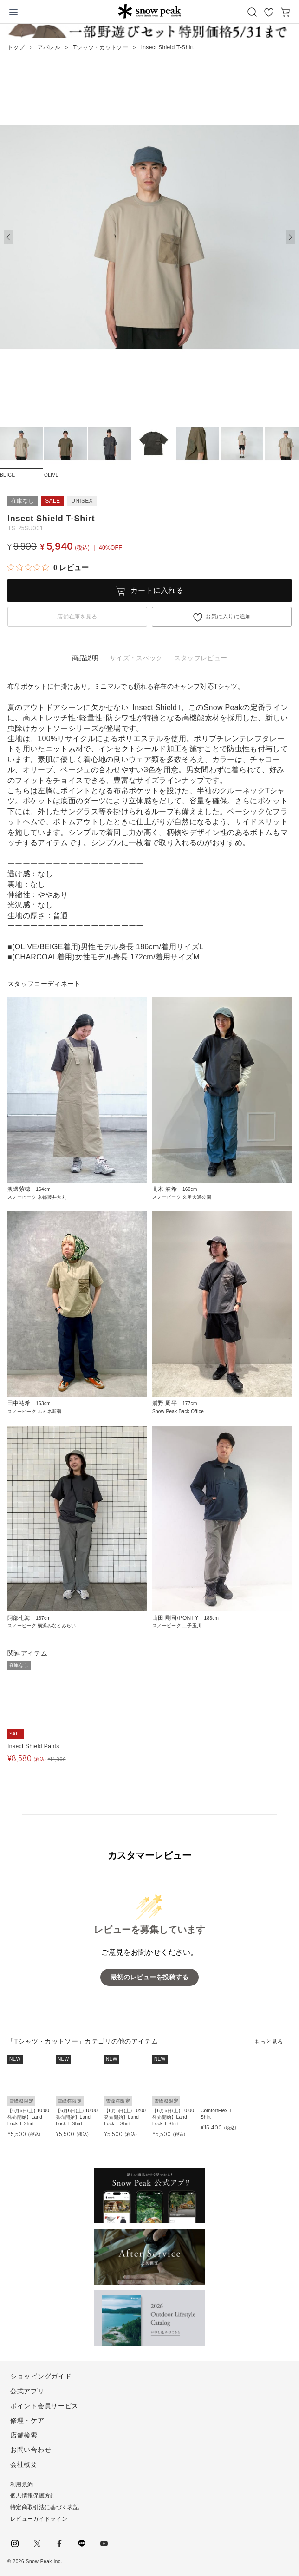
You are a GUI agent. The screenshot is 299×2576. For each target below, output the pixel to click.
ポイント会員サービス (44, 2406)
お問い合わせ (30, 2449)
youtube (104, 2543)
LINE (81, 2543)
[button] (290, 237)
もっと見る (268, 2041)
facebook (59, 2543)
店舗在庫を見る (77, 616)
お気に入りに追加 (228, 616)
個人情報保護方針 (33, 2495)
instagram (14, 2543)
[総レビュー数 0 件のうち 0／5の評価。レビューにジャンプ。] (48, 567)
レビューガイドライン (38, 2519)
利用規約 (21, 2484)
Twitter (37, 2543)
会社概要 (24, 2464)
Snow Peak (150, 11)
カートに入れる (156, 590)
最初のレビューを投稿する (149, 1977)
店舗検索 (24, 2435)
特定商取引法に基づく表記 (44, 2507)
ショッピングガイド (41, 2376)
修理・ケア (27, 2420)
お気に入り (268, 12)
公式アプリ (27, 2391)
